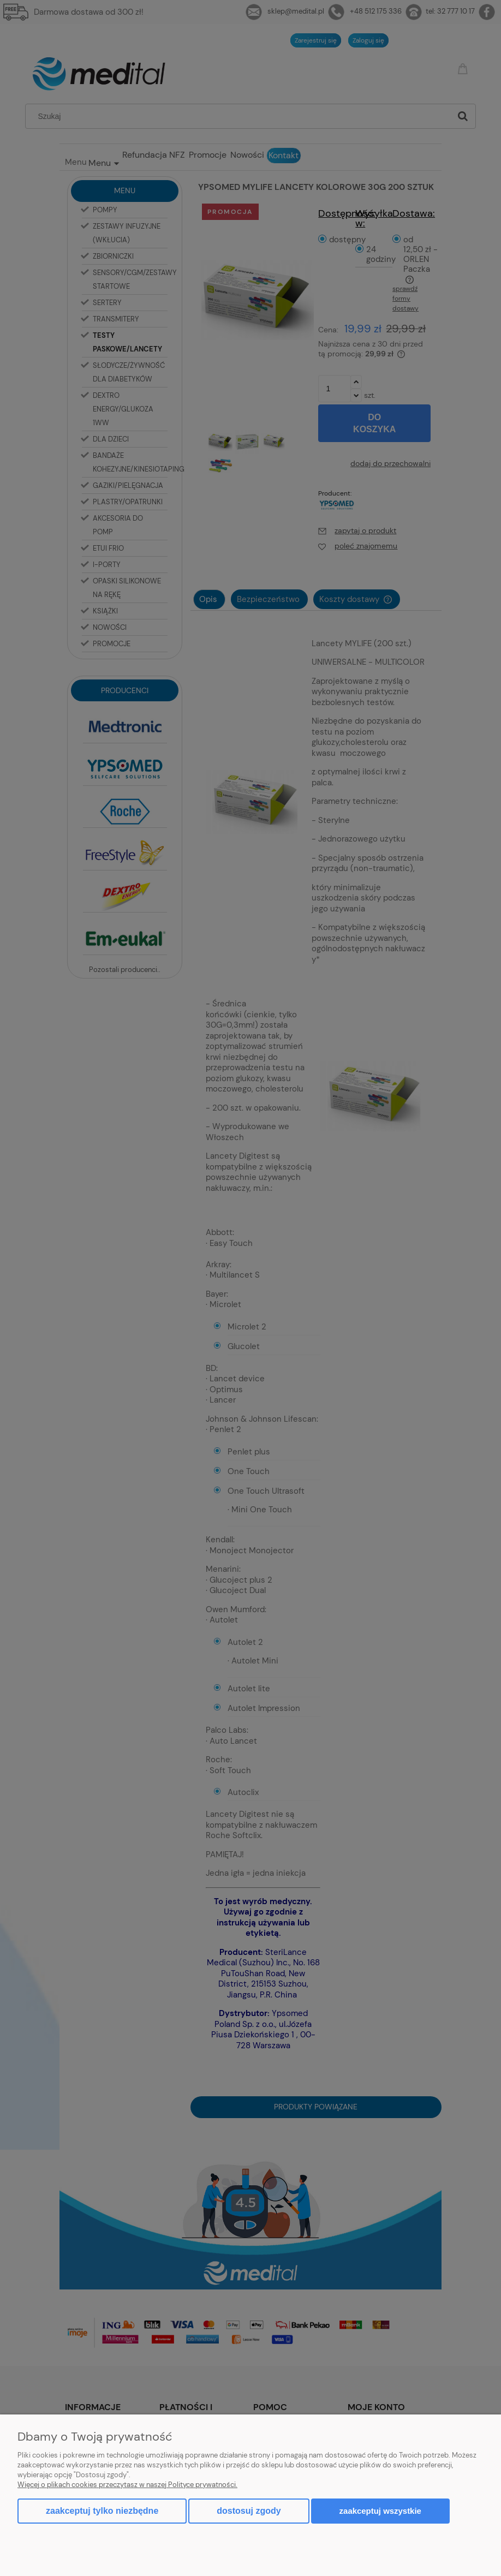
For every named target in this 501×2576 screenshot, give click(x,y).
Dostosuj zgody (249, 2510)
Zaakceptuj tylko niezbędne (102, 2510)
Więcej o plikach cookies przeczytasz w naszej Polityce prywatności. (127, 2484)
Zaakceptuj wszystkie (380, 2510)
